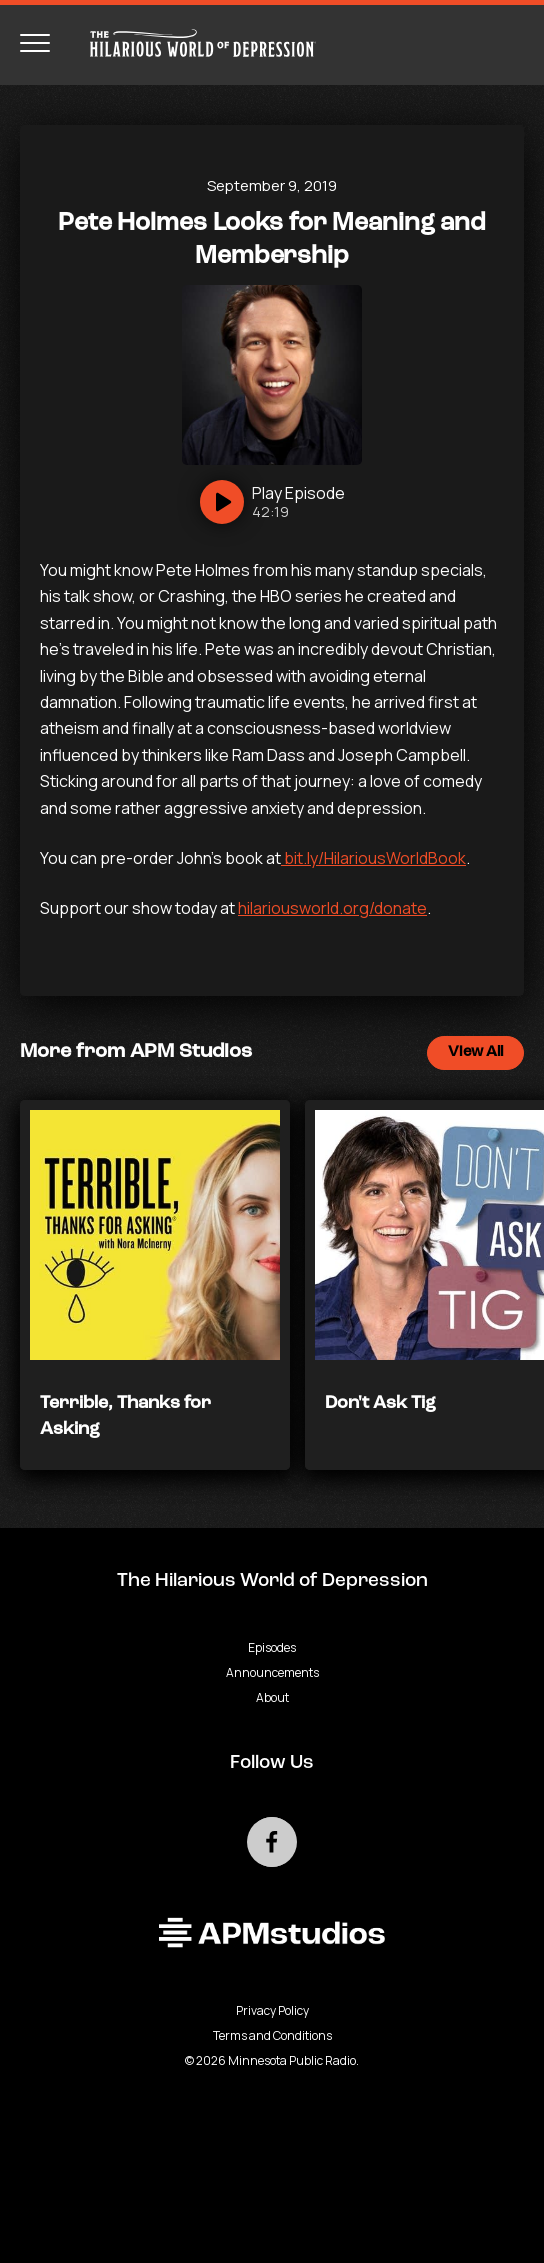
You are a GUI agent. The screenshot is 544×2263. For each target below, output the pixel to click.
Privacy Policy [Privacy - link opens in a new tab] (272, 2010)
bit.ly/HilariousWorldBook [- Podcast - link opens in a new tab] (373, 858)
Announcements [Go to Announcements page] (272, 1672)
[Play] (272, 502)
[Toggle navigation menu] (35, 43)
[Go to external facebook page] (272, 1842)
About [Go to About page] (272, 1697)
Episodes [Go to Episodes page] (272, 1647)
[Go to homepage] (193, 43)
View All (475, 1052)
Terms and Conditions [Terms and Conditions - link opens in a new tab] (272, 2035)
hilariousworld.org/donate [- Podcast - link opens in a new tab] (332, 908)
